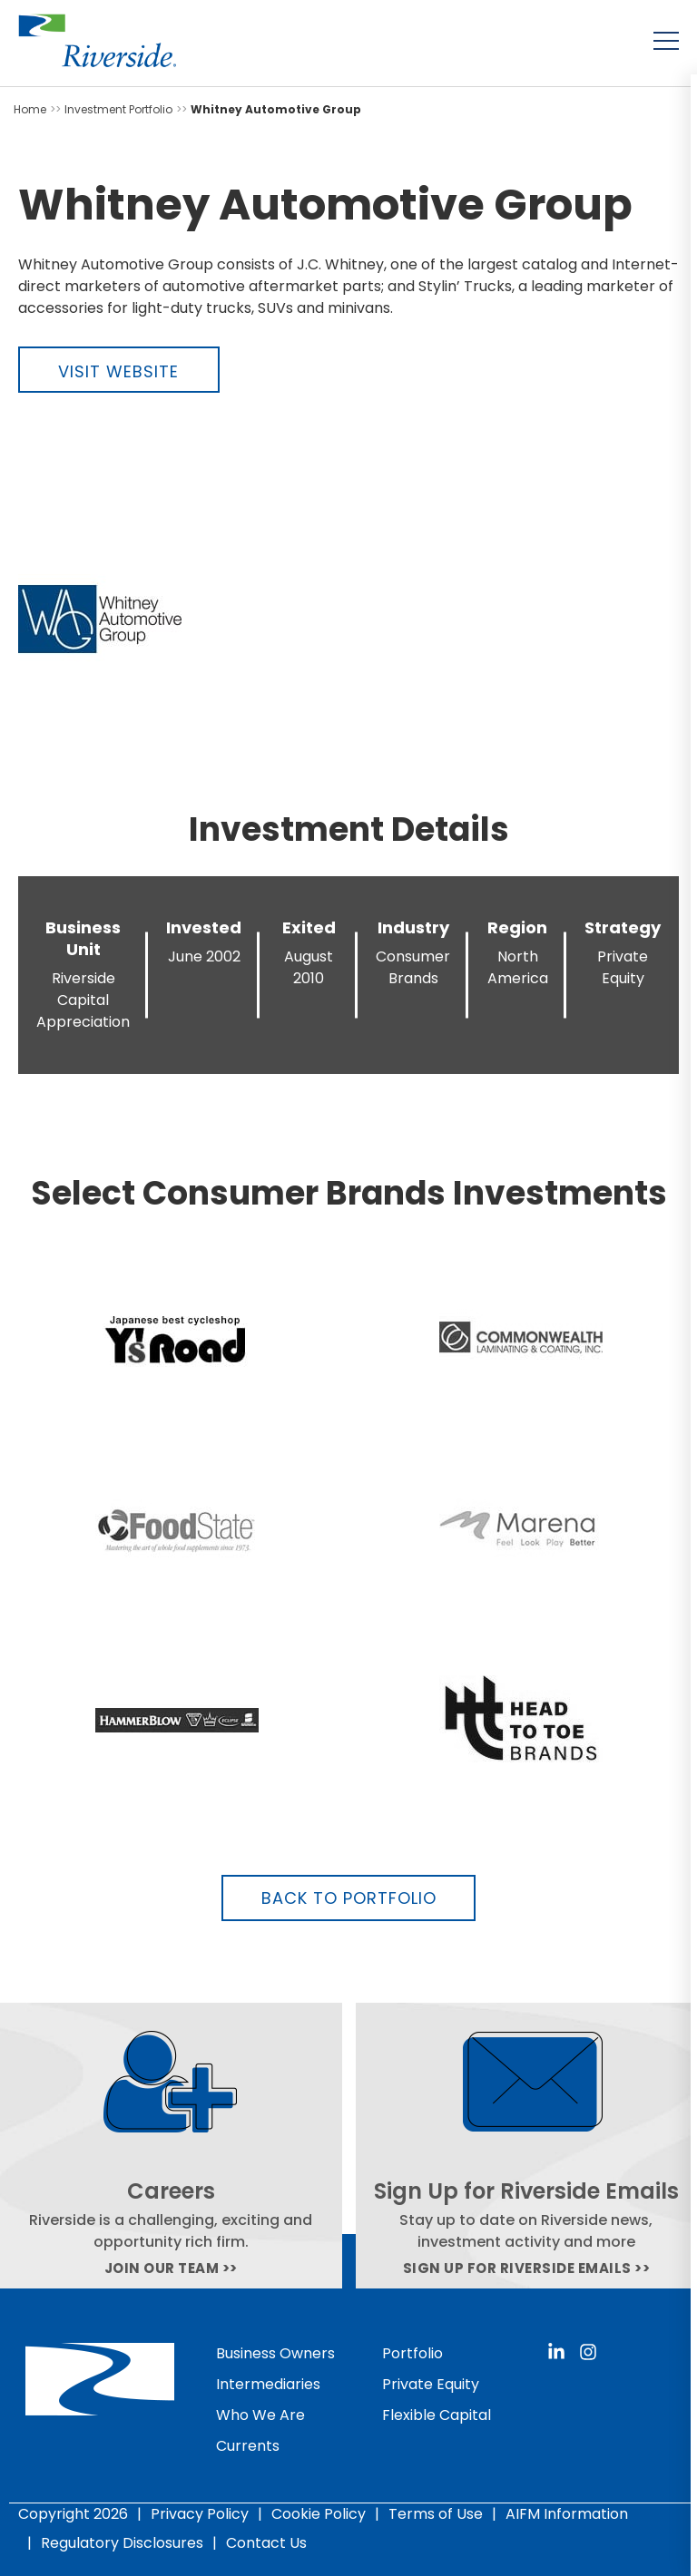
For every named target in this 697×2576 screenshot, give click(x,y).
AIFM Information (567, 2513)
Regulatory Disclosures (122, 2542)
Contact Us (266, 2542)
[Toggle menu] (666, 41)
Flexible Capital (436, 2415)
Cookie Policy (318, 2513)
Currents (248, 2445)
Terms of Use (435, 2513)
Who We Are (260, 2415)
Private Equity (430, 2384)
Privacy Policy (200, 2513)
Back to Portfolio (349, 1898)
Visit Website (118, 371)
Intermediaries (268, 2384)
